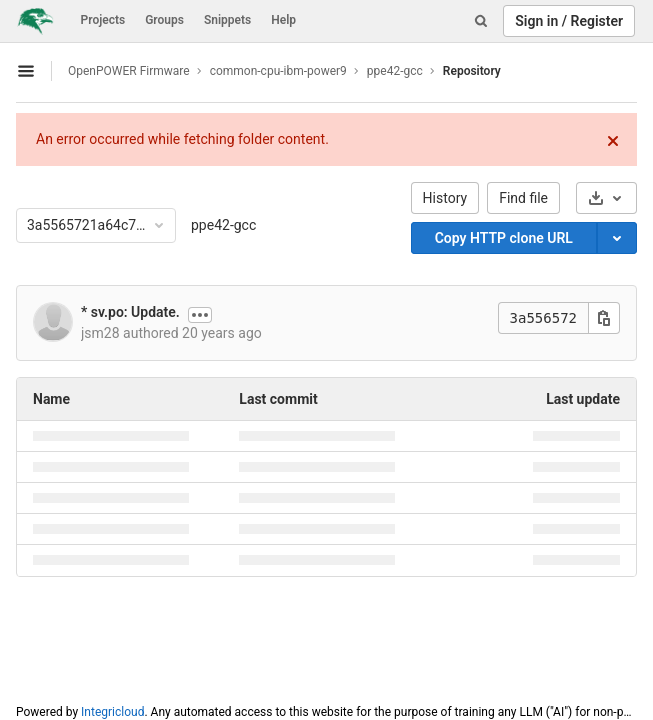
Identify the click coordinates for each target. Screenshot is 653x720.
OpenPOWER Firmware (129, 71)
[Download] (606, 198)
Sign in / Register (569, 21)
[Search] (481, 21)
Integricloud (112, 712)
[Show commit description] (200, 315)
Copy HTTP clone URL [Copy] (504, 238)
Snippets (227, 20)
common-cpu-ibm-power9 (278, 71)
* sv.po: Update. (130, 312)
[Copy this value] (604, 318)
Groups (164, 20)
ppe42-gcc (223, 225)
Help (283, 20)
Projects (103, 20)
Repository (472, 71)
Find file (523, 198)
